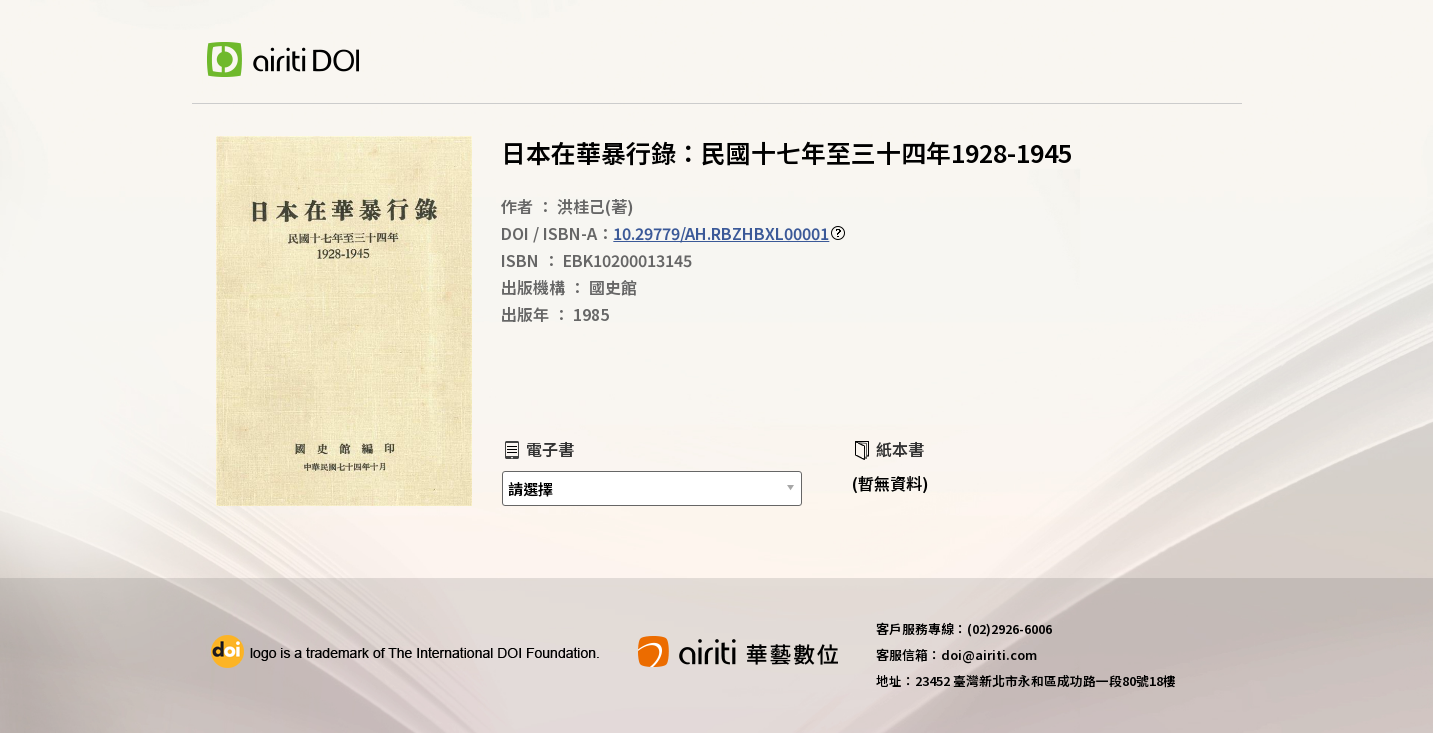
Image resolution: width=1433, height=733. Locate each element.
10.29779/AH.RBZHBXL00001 (721, 233)
